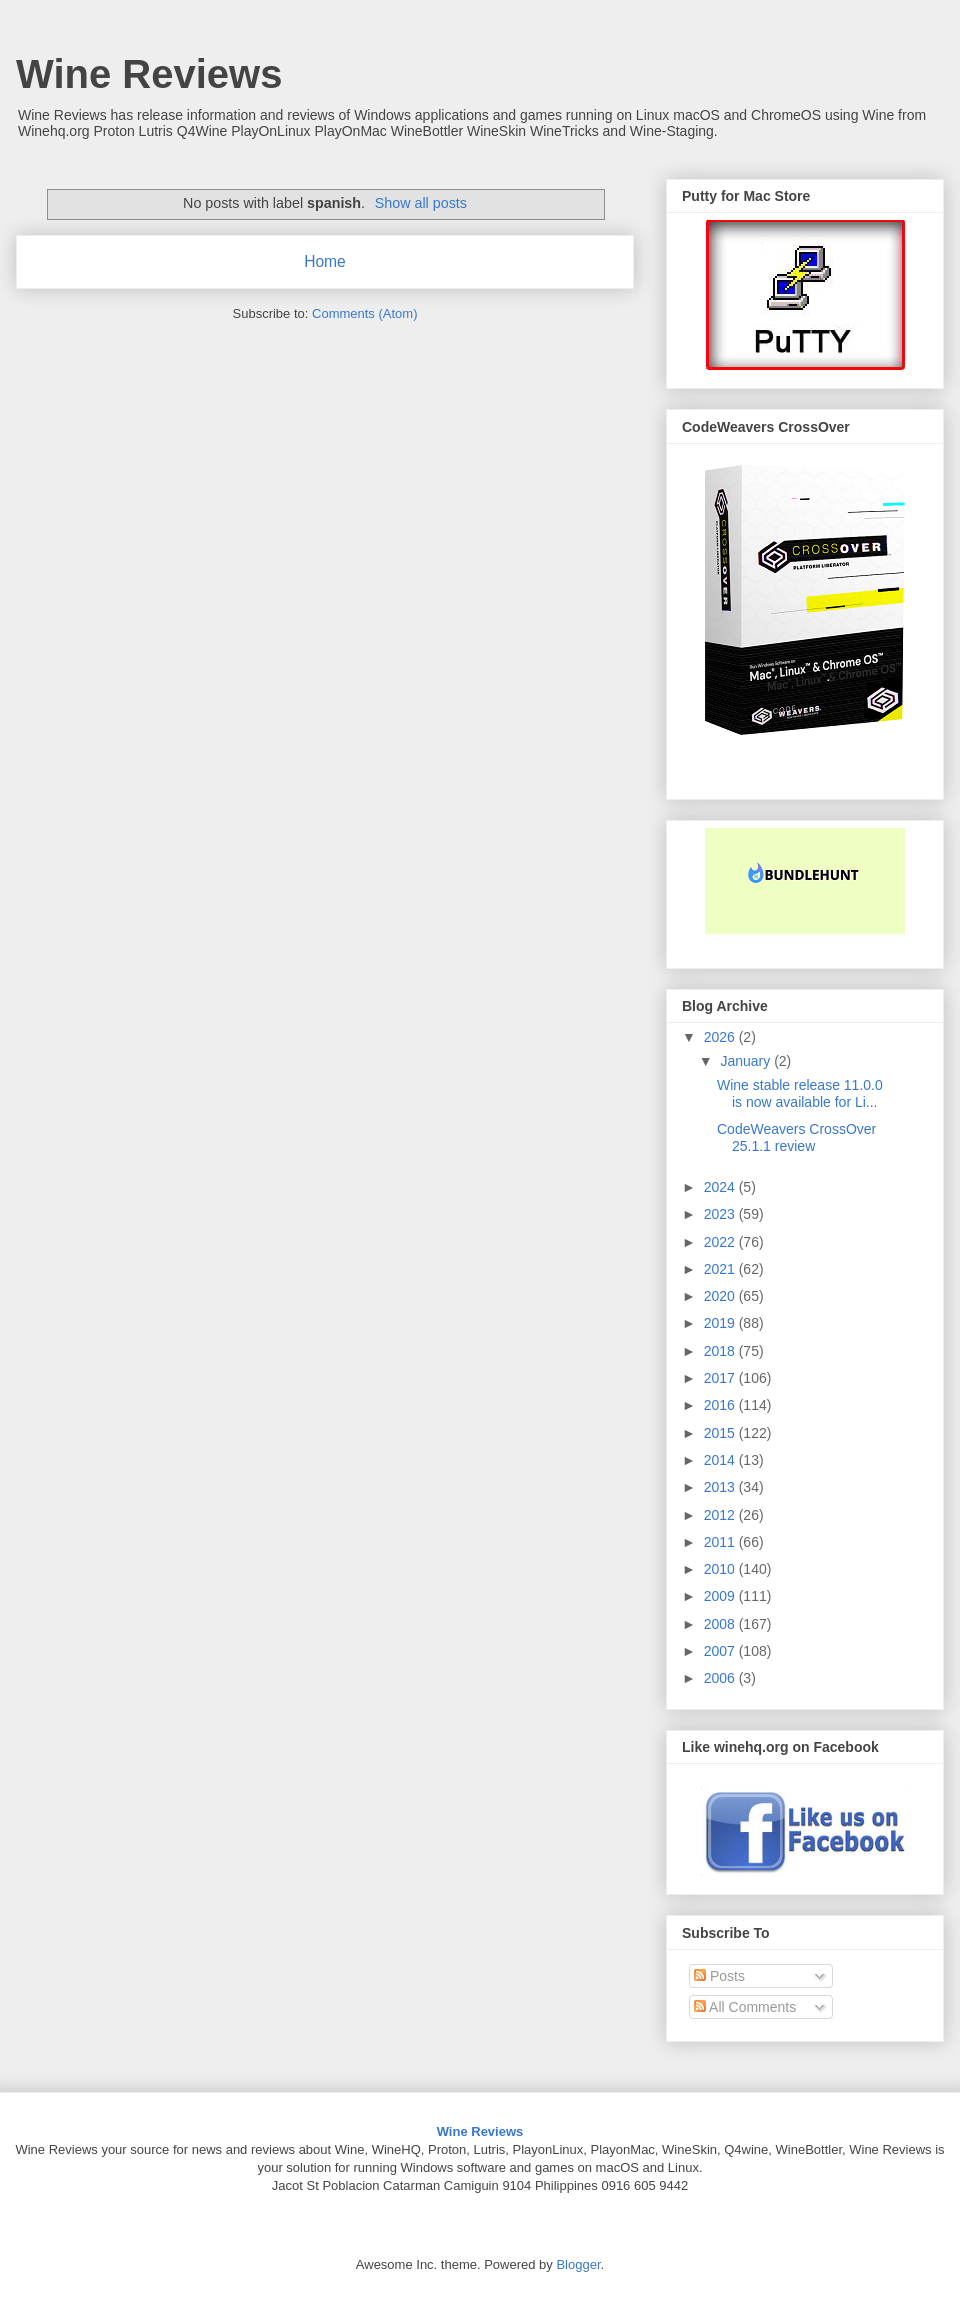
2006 (721, 1678)
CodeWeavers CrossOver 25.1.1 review (796, 1137)
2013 (721, 1487)
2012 (721, 1515)
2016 (721, 1405)
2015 (721, 1433)
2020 (721, 1296)
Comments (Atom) (364, 313)
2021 (721, 1269)
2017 (721, 1378)
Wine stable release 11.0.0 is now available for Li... (800, 1093)
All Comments (745, 2007)
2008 (721, 1624)
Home (325, 261)
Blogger (578, 2264)
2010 (721, 1569)
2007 (721, 1651)
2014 (721, 1460)
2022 (721, 1242)
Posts (719, 1976)
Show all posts (421, 203)
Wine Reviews (149, 74)
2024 (721, 1187)
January (747, 1061)
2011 (721, 1542)
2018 (721, 1351)
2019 (721, 1323)
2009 (721, 1596)
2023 (721, 1214)
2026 (721, 1037)
